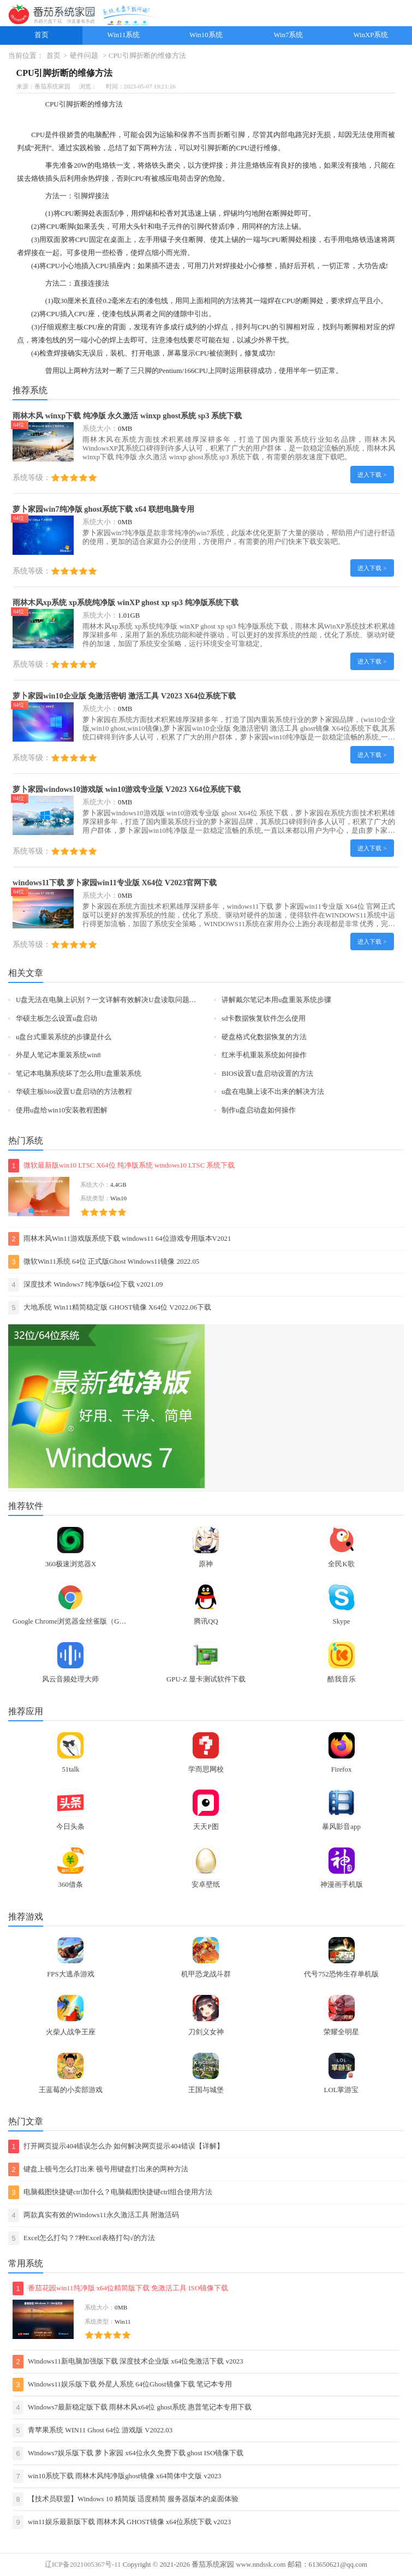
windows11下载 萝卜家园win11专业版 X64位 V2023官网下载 (115, 882)
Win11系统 (124, 35)
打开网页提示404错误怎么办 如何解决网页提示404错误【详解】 (116, 2146)
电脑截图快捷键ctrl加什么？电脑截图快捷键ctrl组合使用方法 (110, 2192)
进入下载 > (371, 474)
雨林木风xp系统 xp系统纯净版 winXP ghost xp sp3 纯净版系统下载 (125, 602)
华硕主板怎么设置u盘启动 (56, 1018)
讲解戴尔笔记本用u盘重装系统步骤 (276, 1000)
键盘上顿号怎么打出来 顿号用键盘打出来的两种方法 (98, 2169)
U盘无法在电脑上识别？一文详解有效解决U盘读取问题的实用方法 (120, 1000)
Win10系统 (205, 35)
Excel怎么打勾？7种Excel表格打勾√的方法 (81, 2238)
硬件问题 (84, 56)
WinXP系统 (371, 35)
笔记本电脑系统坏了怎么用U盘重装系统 (78, 1073)
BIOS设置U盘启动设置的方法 (267, 1073)
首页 (41, 35)
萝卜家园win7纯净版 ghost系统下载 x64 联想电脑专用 (103, 509)
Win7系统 (288, 35)
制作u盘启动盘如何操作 (259, 1110)
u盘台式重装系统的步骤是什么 (63, 1037)
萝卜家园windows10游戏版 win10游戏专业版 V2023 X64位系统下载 (127, 789)
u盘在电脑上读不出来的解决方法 (273, 1091)
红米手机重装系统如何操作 (264, 1055)
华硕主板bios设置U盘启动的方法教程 (74, 1091)
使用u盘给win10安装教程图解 (62, 1110)
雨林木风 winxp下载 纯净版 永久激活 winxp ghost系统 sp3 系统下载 (127, 415)
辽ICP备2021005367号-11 (83, 2564)
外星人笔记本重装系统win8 (58, 1055)
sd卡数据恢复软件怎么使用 (264, 1018)
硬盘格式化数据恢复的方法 (264, 1037)
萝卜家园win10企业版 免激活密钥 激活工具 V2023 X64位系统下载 (124, 695)
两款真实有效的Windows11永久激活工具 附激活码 (93, 2215)
